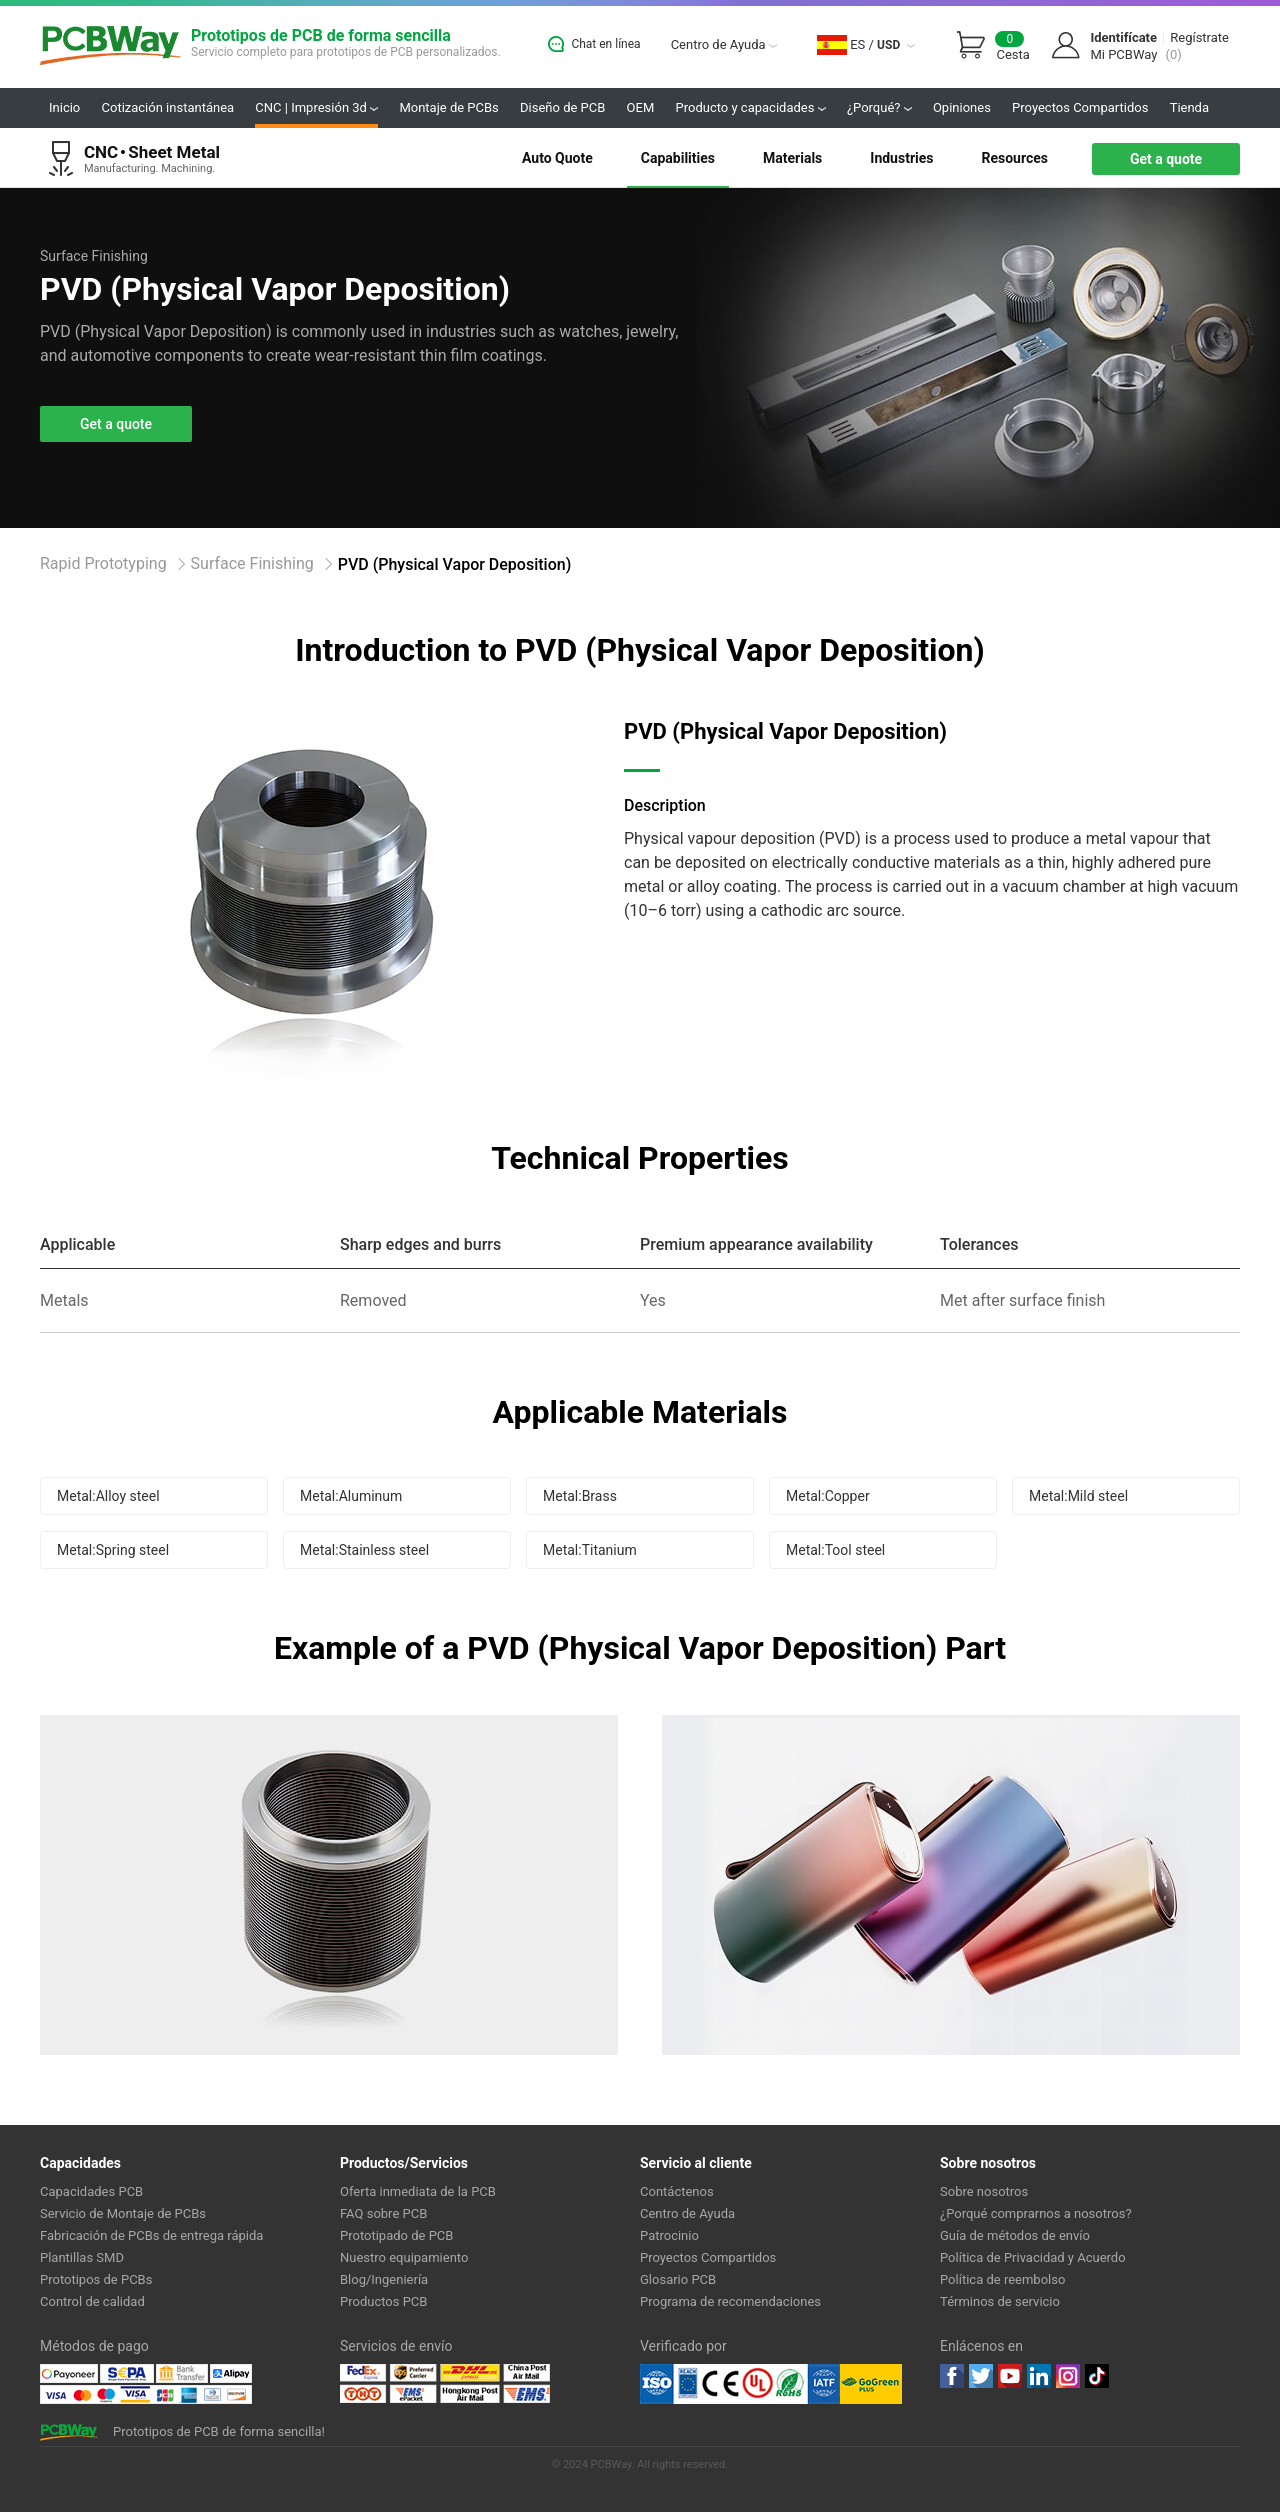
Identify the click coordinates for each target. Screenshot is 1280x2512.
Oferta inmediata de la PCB (418, 2191)
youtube (1010, 2376)
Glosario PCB (678, 2279)
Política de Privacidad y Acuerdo (1033, 2257)
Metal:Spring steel (113, 1550)
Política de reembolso (1002, 2279)
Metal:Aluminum (351, 1496)
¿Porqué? (879, 107)
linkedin (1039, 2376)
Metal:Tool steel (835, 1550)
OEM (641, 107)
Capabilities (678, 158)
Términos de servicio (1000, 2301)
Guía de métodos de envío (1015, 2235)
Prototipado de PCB (396, 2235)
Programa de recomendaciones (730, 2301)
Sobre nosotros (984, 2191)
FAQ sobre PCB (383, 2213)
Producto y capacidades (751, 107)
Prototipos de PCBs (96, 2279)
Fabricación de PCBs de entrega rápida (151, 2235)
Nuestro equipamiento (404, 2257)
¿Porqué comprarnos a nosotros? (1036, 2213)
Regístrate (1199, 37)
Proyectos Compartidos (1080, 107)
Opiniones (962, 107)
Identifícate (1123, 37)
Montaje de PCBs (448, 107)
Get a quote (1166, 159)
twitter (981, 2376)
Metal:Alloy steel (108, 1496)
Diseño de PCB (562, 107)
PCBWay (110, 46)
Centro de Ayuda (724, 44)
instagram (1068, 2376)
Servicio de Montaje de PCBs (123, 2213)
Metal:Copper (828, 1496)
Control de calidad (92, 2301)
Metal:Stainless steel (364, 1550)
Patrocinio (669, 2235)
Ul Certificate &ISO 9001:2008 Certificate (740, 2384)
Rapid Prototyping (103, 563)
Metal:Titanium (590, 1550)
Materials (792, 158)
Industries (901, 158)
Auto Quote (557, 158)
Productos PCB (383, 2301)
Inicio (64, 107)
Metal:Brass (580, 1496)
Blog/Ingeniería (384, 2279)
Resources (1014, 158)
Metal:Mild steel (1078, 1496)
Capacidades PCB (91, 2191)
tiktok (1097, 2376)
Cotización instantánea (168, 107)
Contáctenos (677, 2191)
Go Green (871, 2384)
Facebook (952, 2376)
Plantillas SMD (82, 2257)
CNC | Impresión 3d (316, 107)
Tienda (1189, 107)
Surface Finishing (252, 563)
